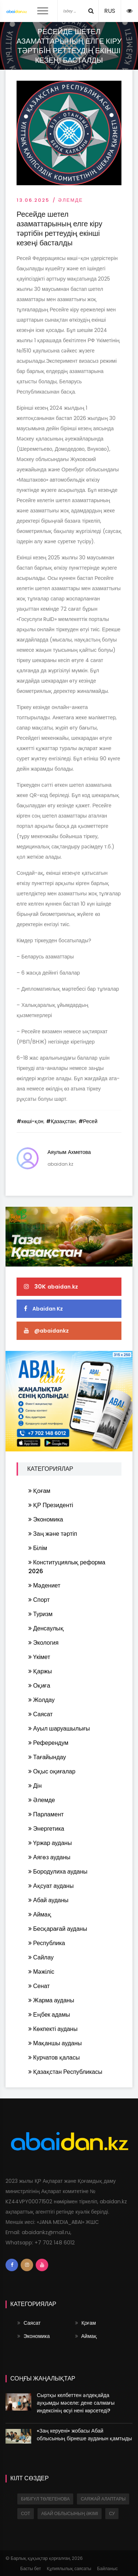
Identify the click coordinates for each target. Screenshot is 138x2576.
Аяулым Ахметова (69, 1152)
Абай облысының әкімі (69, 2513)
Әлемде (70, 200)
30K (51, 1286)
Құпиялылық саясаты (69, 2568)
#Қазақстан (61, 1121)
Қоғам (85, 2323)
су (112, 2513)
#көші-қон (30, 1121)
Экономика (33, 2336)
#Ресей (88, 1121)
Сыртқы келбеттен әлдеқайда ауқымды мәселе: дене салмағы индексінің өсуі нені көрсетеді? (75, 2403)
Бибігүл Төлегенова (45, 2499)
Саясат (29, 2323)
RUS (109, 11)
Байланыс (107, 2568)
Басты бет (30, 2568)
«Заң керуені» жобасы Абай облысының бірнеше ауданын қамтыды (84, 2434)
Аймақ (86, 2336)
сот (25, 2513)
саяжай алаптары (103, 2499)
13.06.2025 (33, 200)
